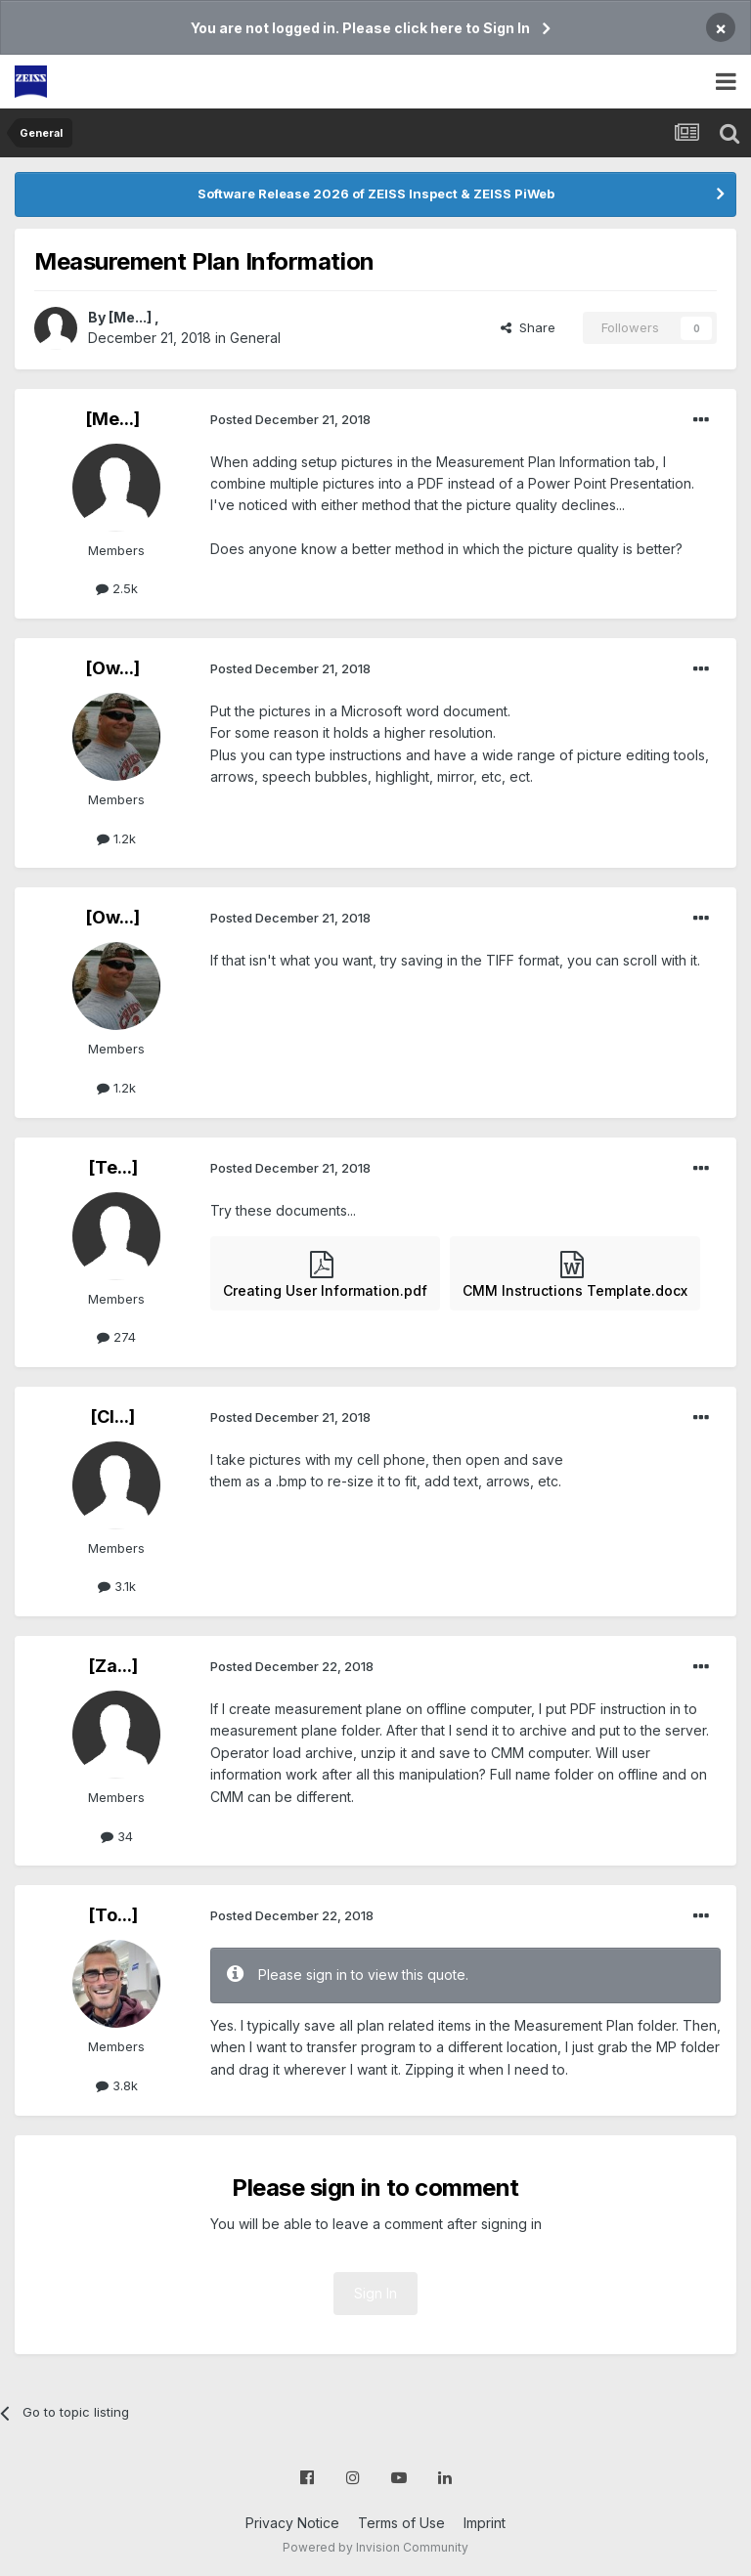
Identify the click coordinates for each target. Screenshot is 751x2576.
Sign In (375, 2293)
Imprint (485, 2522)
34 (117, 1836)
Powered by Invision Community (375, 2547)
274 (116, 1337)
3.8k (117, 2085)
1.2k (116, 838)
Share (528, 327)
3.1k (117, 1586)
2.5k (117, 588)
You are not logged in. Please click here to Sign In (360, 28)
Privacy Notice (292, 2522)
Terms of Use (401, 2522)
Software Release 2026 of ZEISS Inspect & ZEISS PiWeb (376, 193)
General (255, 337)
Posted (290, 419)
